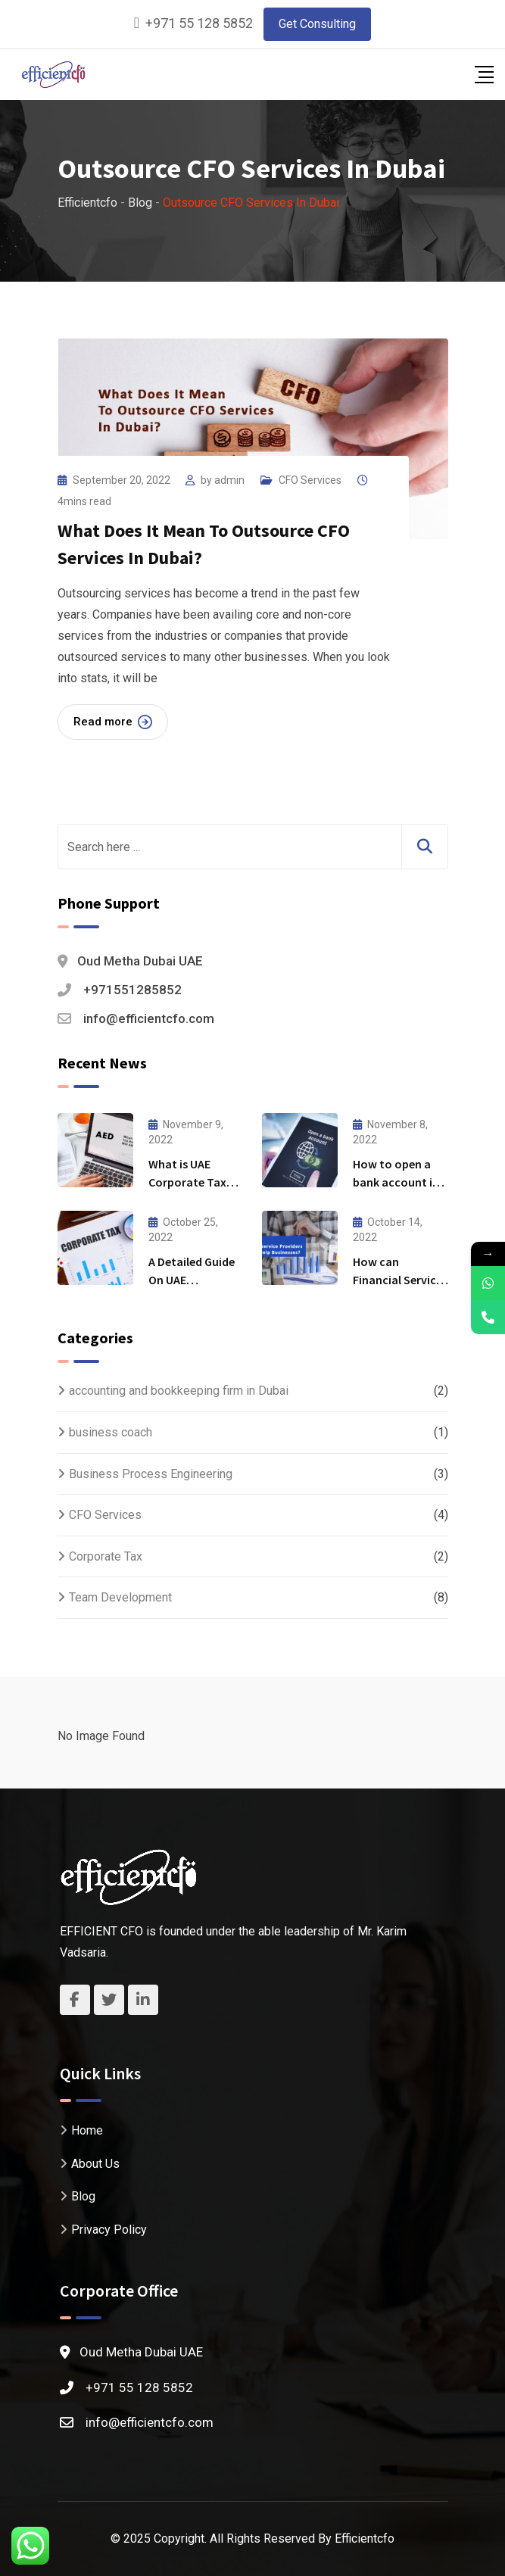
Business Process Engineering (150, 1474)
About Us (95, 2164)
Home (87, 2130)
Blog (83, 2196)
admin (229, 480)
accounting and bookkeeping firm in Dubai (178, 1390)
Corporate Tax (105, 1556)
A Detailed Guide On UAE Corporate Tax (191, 1279)
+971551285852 (132, 989)
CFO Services (310, 480)
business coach (110, 1432)
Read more (112, 722)
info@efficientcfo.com (148, 1018)
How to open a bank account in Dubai (396, 1182)
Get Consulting (317, 24)
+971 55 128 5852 (199, 23)
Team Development (120, 1597)
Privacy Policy (109, 2229)
